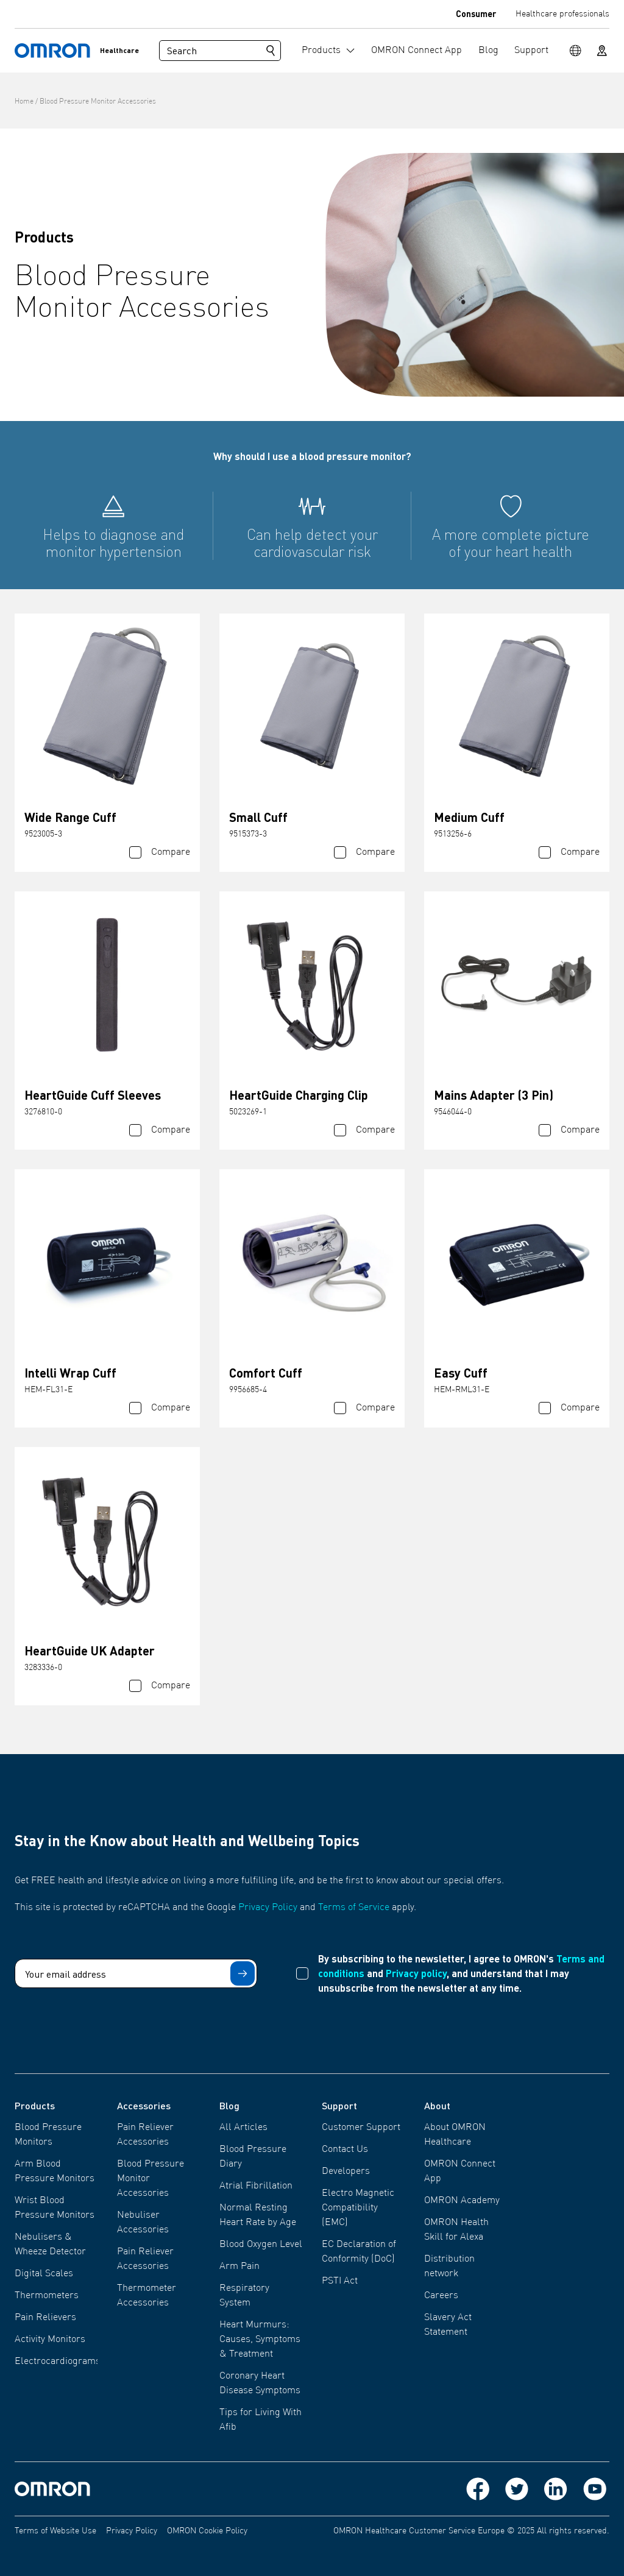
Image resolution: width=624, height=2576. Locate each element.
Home (24, 101)
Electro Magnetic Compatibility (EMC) (358, 2208)
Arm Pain (239, 2266)
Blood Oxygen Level (260, 2244)
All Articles (243, 2127)
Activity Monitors (50, 2339)
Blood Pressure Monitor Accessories (98, 101)
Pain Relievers (45, 2318)
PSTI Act (340, 2281)
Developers (346, 2171)
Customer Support (361, 2127)
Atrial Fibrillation (255, 2186)
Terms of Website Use (55, 2531)
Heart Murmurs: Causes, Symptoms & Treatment (259, 2339)
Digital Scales (44, 2274)
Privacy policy (416, 1973)
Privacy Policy (267, 1908)
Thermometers (47, 2296)
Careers (441, 2296)
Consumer (476, 13)
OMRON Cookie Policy (207, 2531)
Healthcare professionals (562, 14)
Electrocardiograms (58, 2361)
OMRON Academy (462, 2201)
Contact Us (345, 2149)
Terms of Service (353, 1908)
